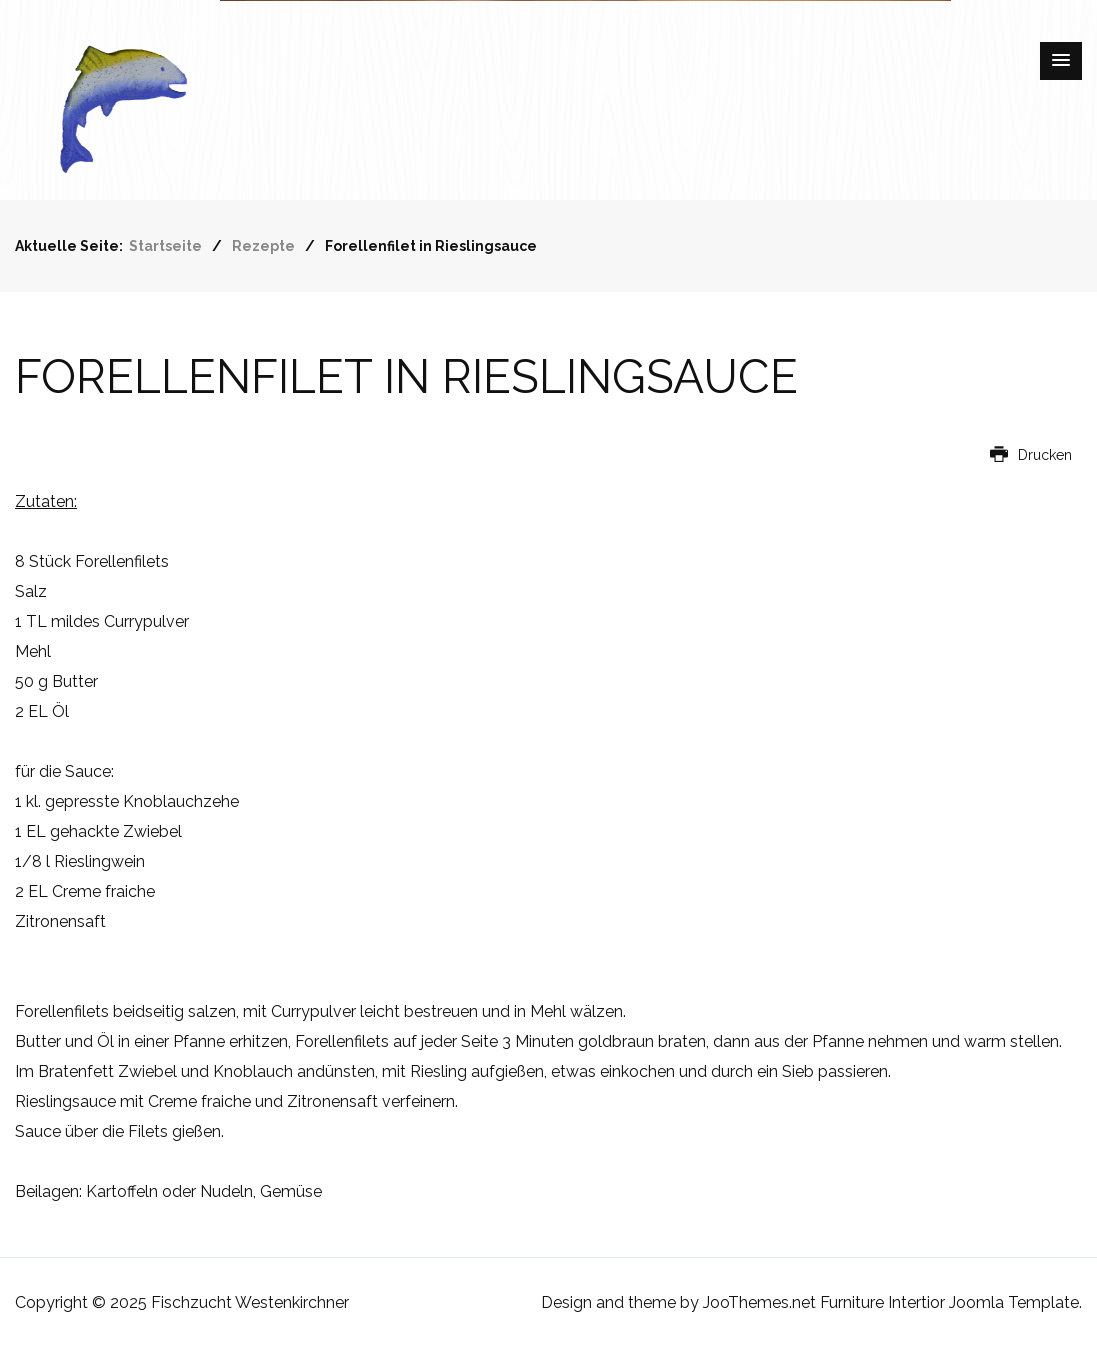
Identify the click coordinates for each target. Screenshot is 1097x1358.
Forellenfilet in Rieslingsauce (406, 377)
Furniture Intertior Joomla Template (949, 1302)
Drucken (1031, 455)
